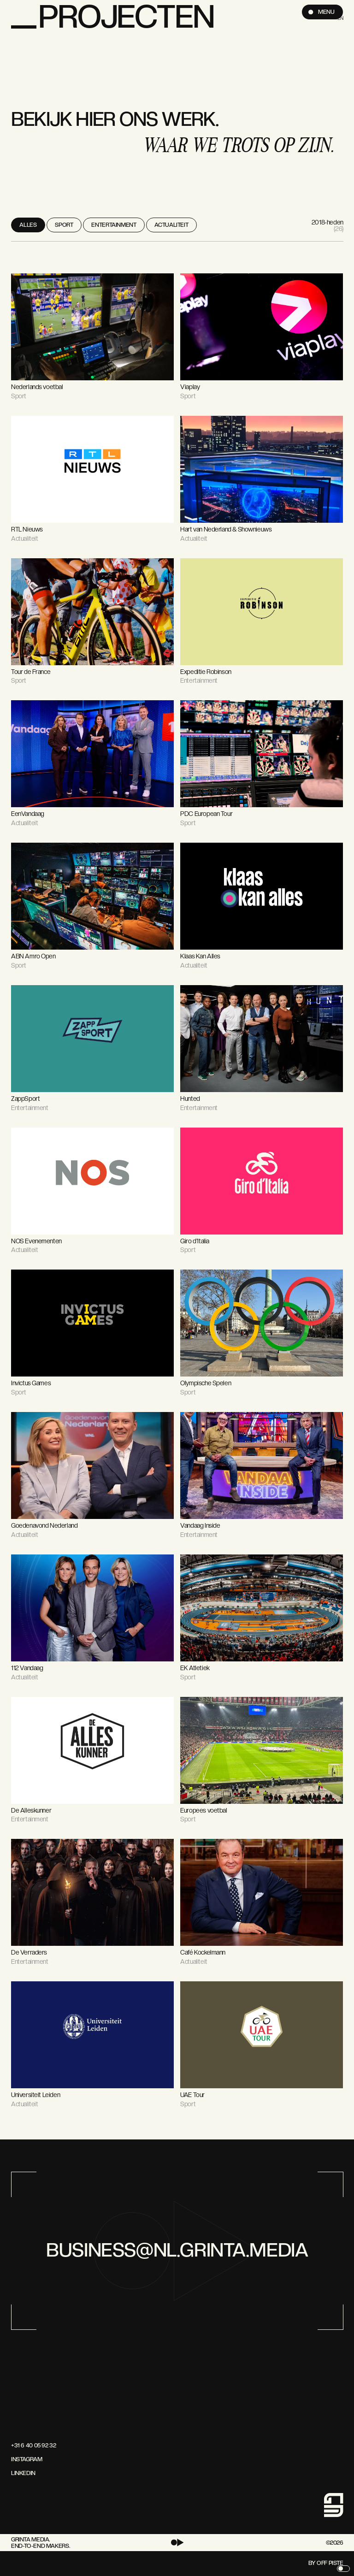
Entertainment (113, 225)
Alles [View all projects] (27, 225)
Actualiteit (171, 225)
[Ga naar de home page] (25, 2361)
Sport (64, 225)
